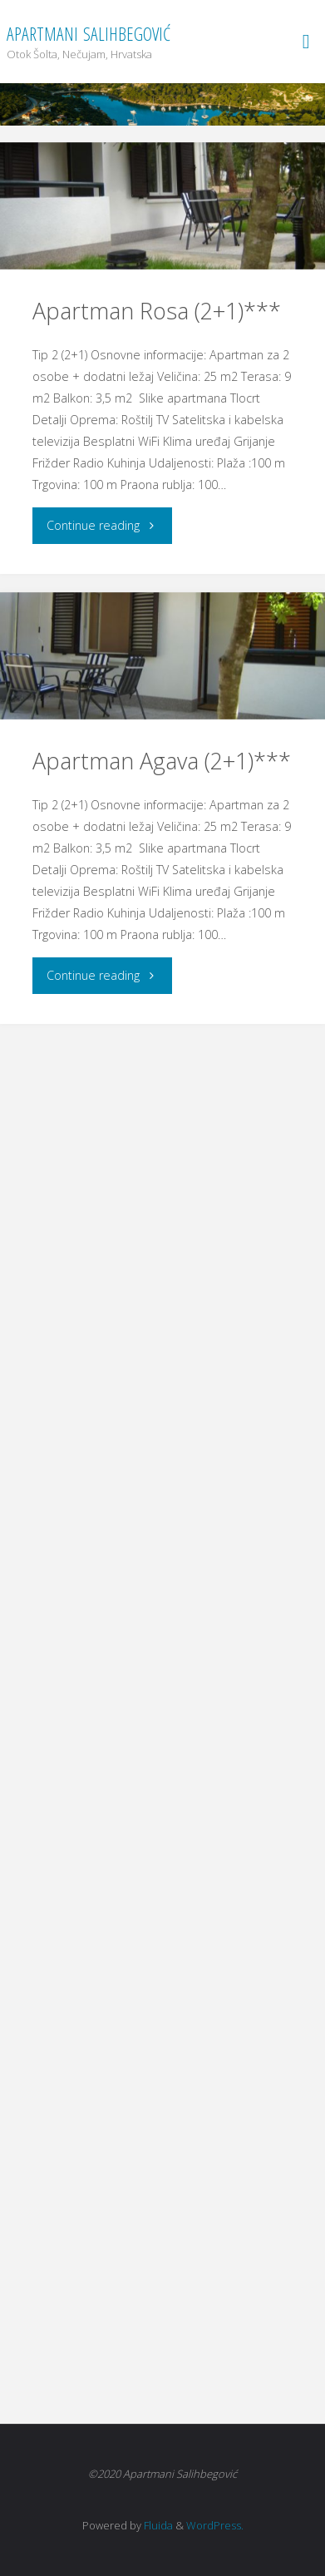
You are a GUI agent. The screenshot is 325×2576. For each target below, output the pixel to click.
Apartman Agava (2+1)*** (161, 760)
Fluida (157, 2525)
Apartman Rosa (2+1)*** (156, 310)
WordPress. (215, 2525)
